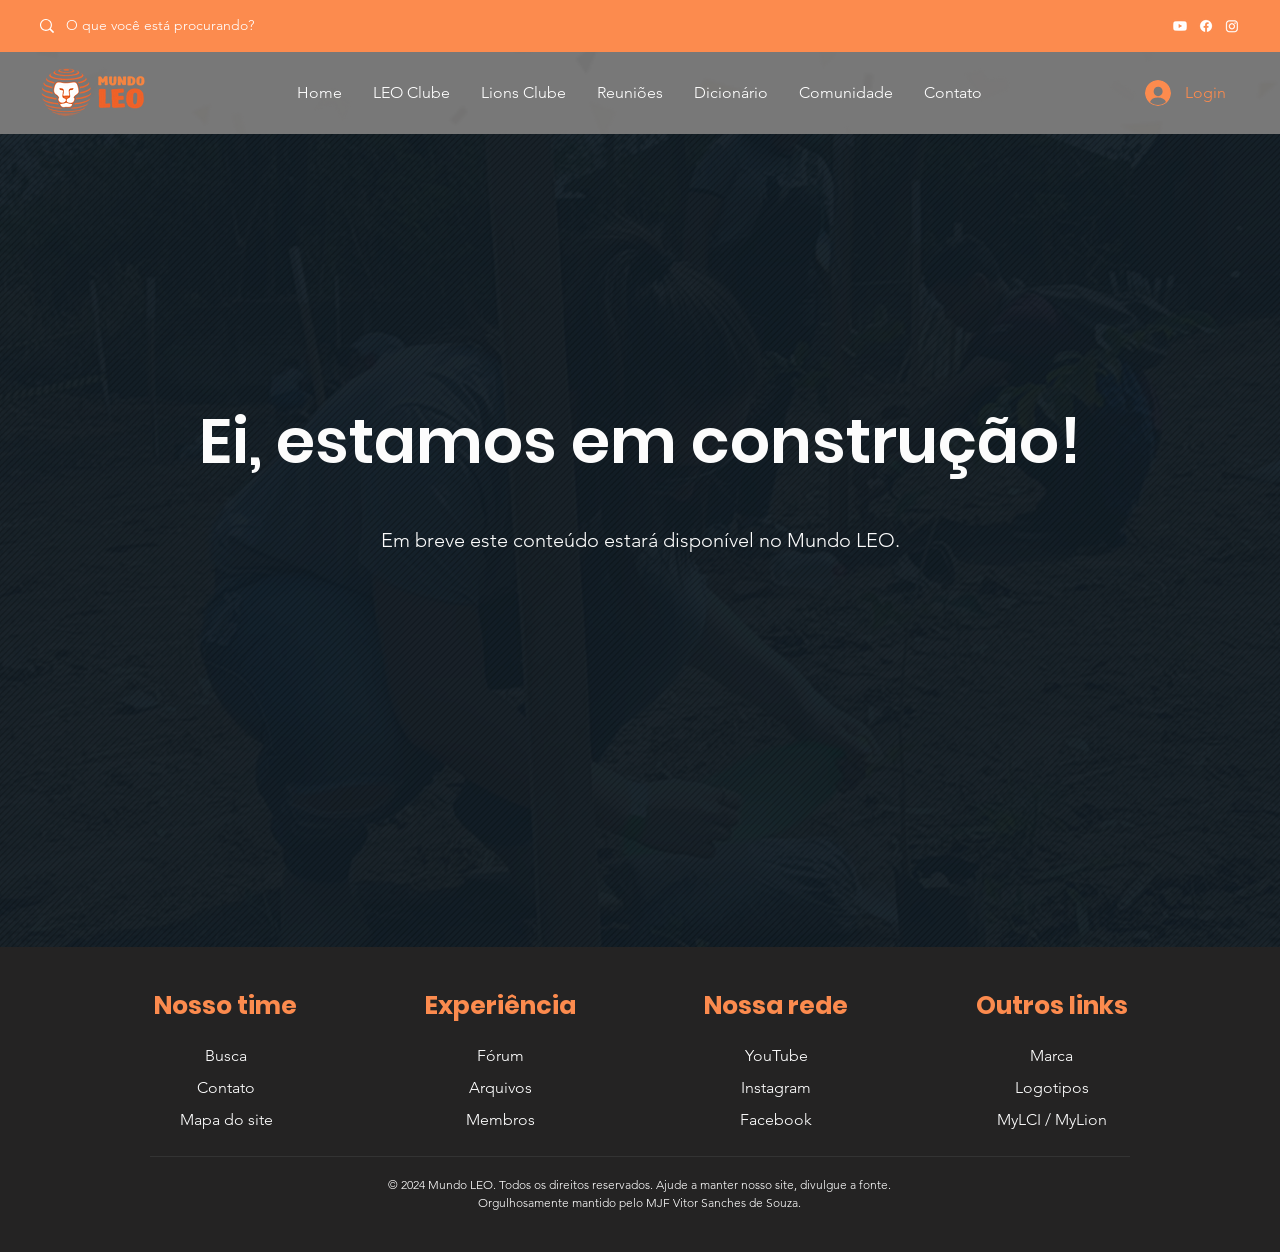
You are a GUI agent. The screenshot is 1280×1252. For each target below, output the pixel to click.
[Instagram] (1232, 26)
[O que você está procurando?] (166, 25)
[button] (412, 93)
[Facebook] (1206, 26)
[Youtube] (1180, 26)
